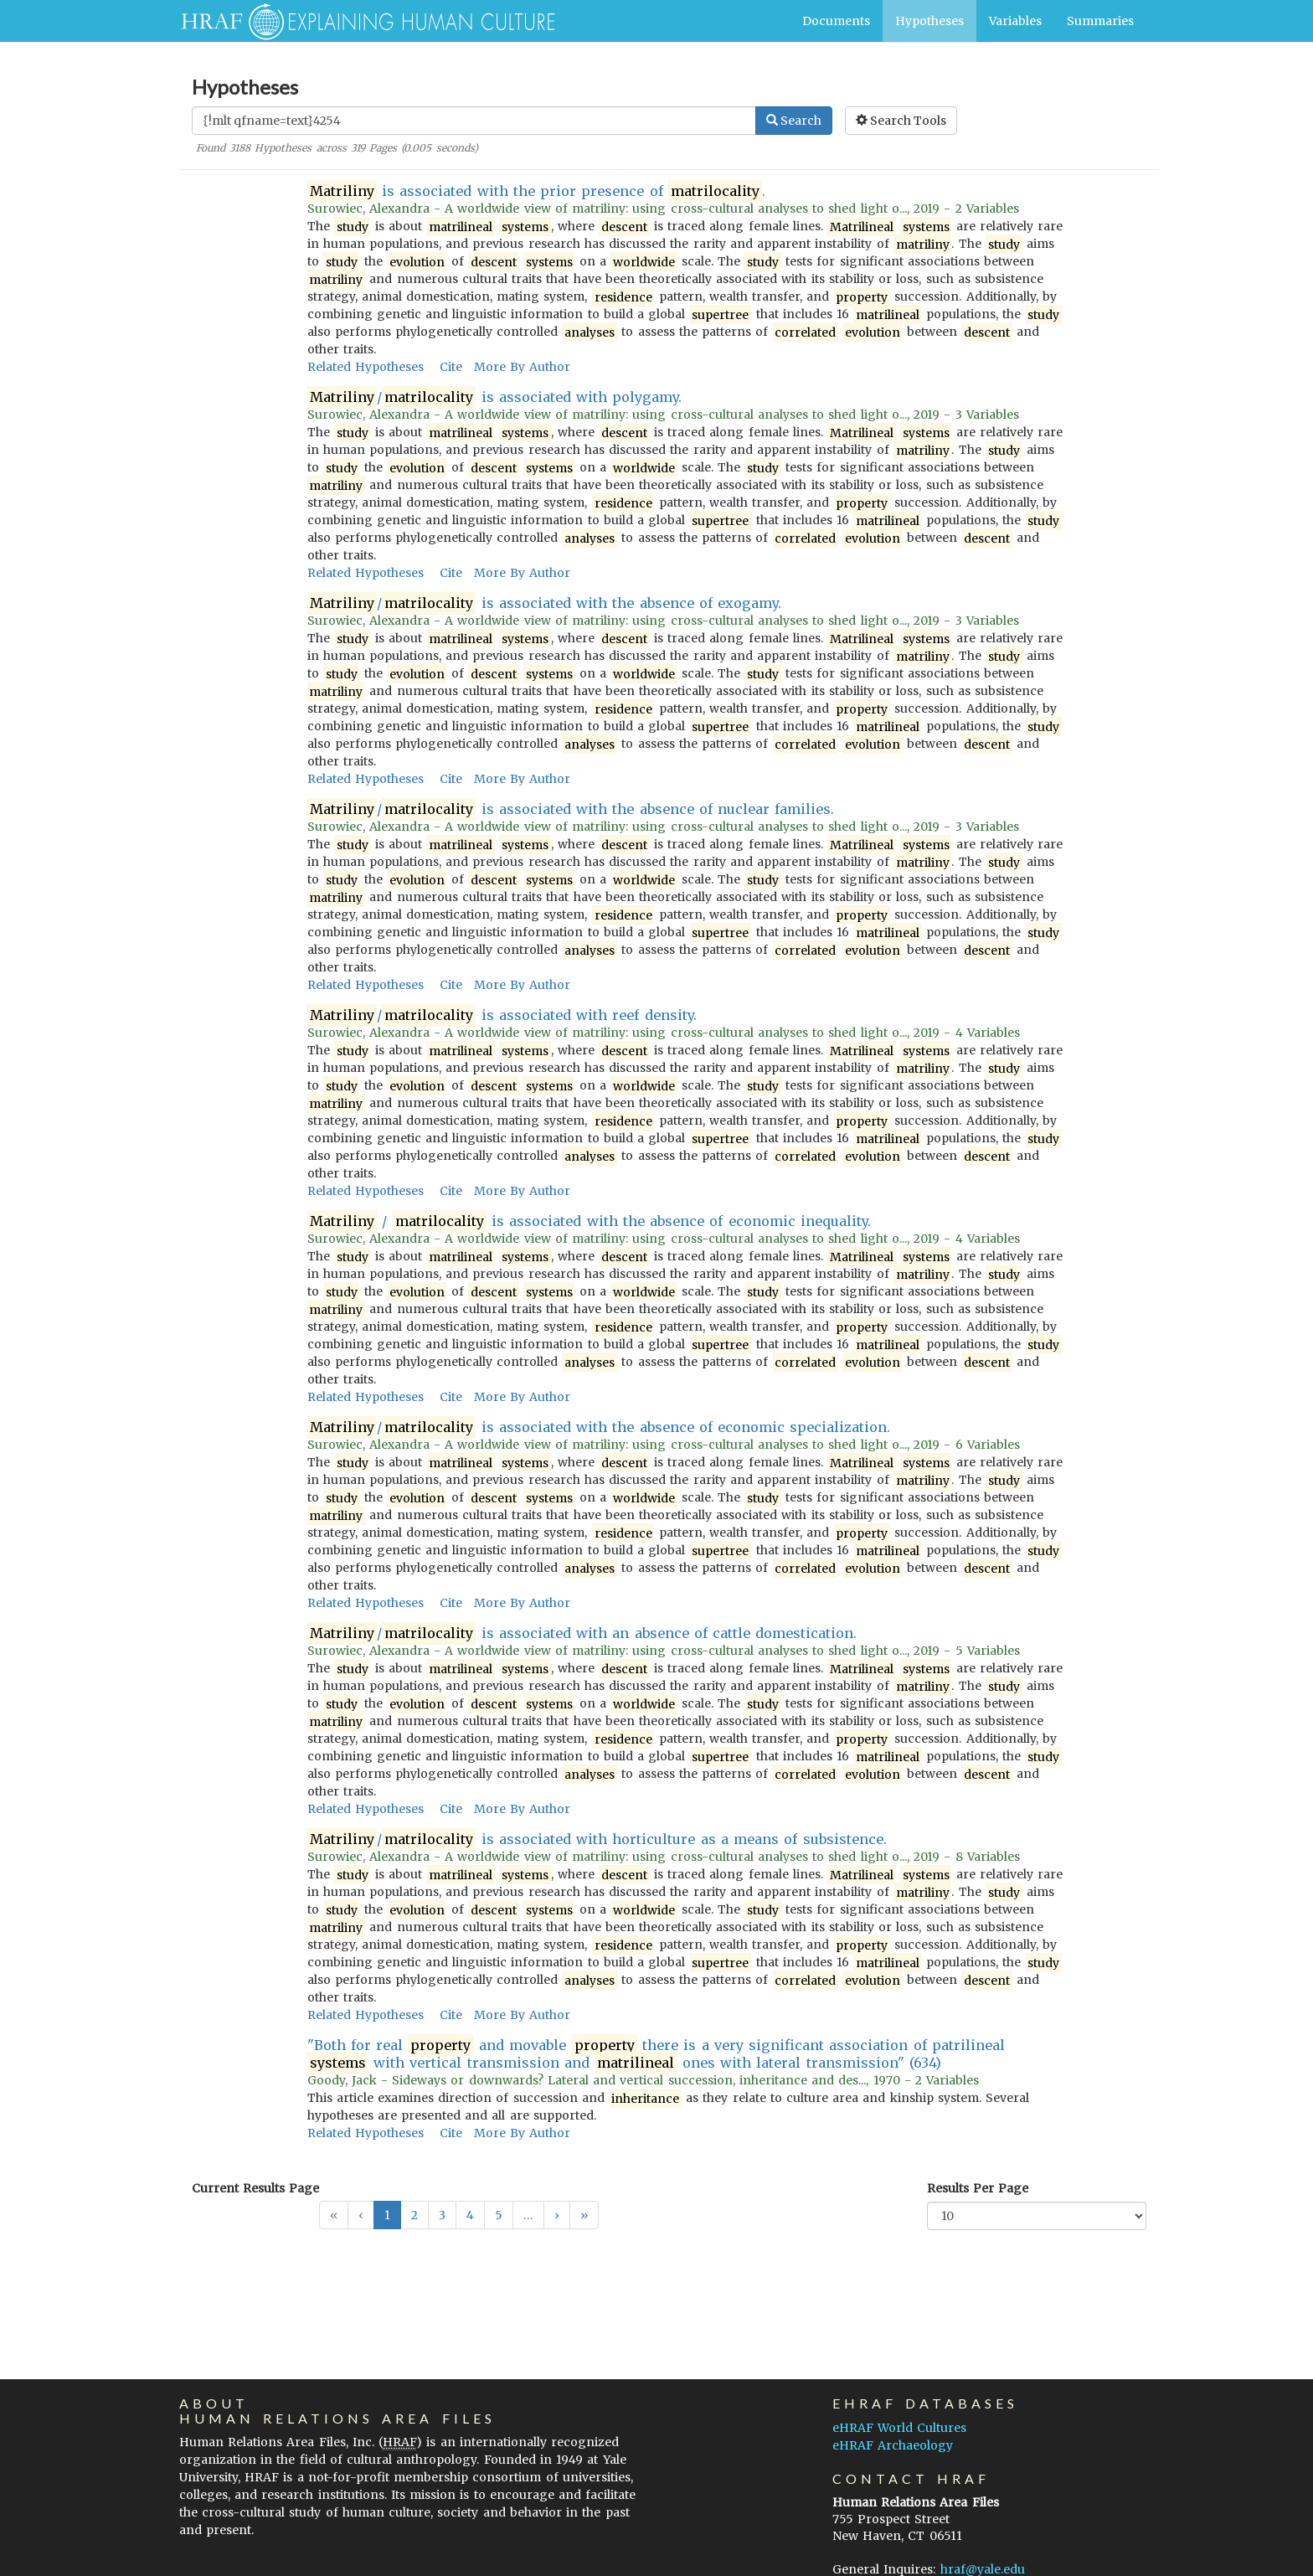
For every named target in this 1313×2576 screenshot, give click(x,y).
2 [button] (414, 2215)
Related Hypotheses (365, 366)
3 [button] (442, 2215)
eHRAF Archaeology (892, 2445)
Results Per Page (977, 2188)
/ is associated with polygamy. (494, 397)
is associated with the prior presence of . (536, 191)
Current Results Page (255, 2188)
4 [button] (470, 2215)
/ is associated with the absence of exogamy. (544, 603)
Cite (451, 366)
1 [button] (387, 2215)
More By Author (522, 366)
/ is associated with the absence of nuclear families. (571, 809)
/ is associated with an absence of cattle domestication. (582, 1633)
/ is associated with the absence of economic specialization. (599, 1427)
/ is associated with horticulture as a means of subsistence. (597, 1839)
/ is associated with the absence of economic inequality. (589, 1221)
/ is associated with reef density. (502, 1015)
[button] (556, 2215)
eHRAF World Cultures (899, 2427)
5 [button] (498, 2215)
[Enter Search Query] (474, 120)
